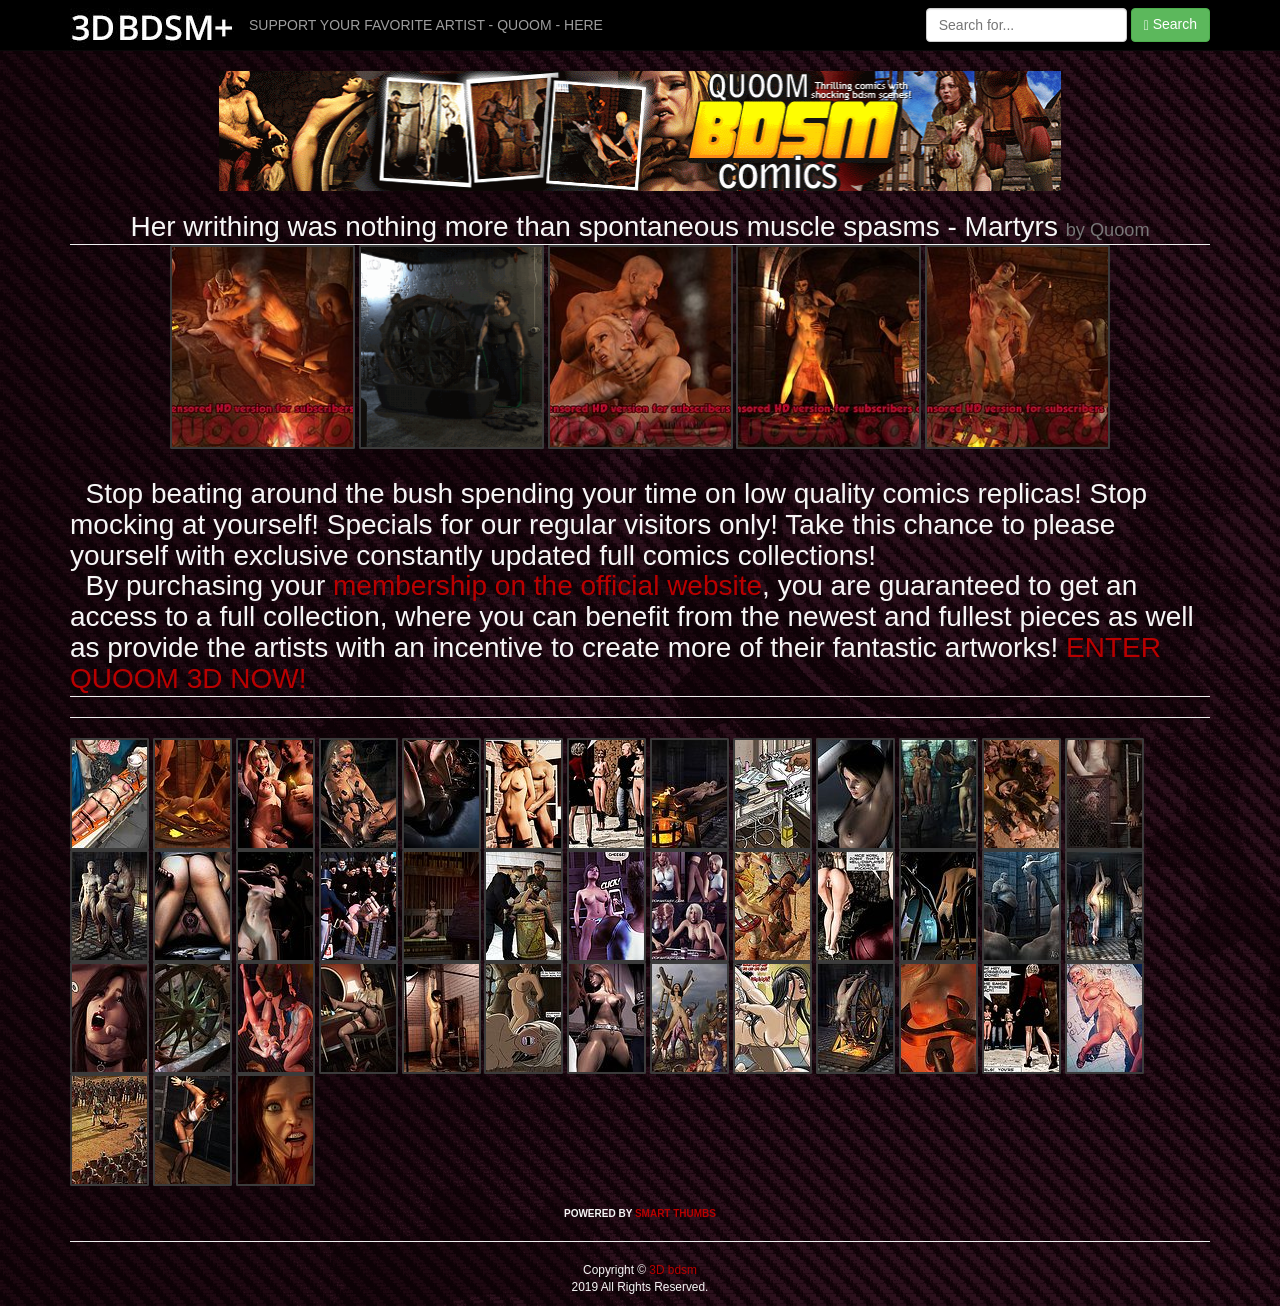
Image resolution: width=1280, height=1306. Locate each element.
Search (1170, 24)
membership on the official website (547, 585)
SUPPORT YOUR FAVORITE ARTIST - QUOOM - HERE (426, 25)
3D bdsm (671, 1270)
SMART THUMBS (675, 1213)
